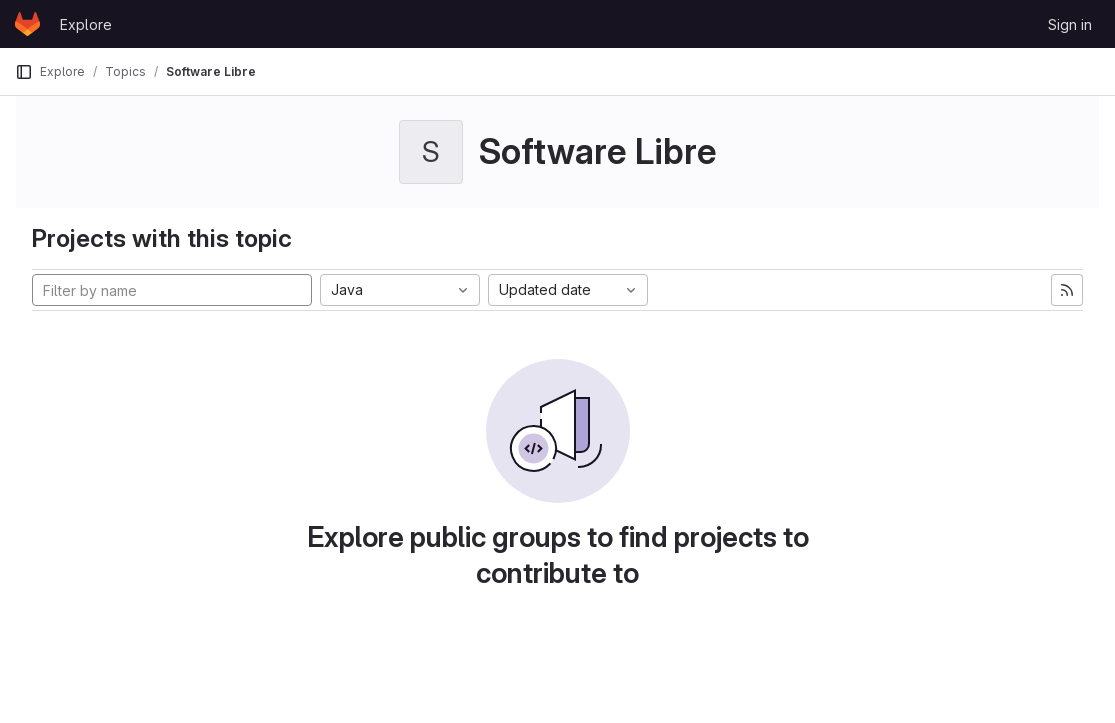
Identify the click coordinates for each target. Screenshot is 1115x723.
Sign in (1070, 24)
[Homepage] (27, 24)
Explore (86, 24)
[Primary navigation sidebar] (24, 72)
